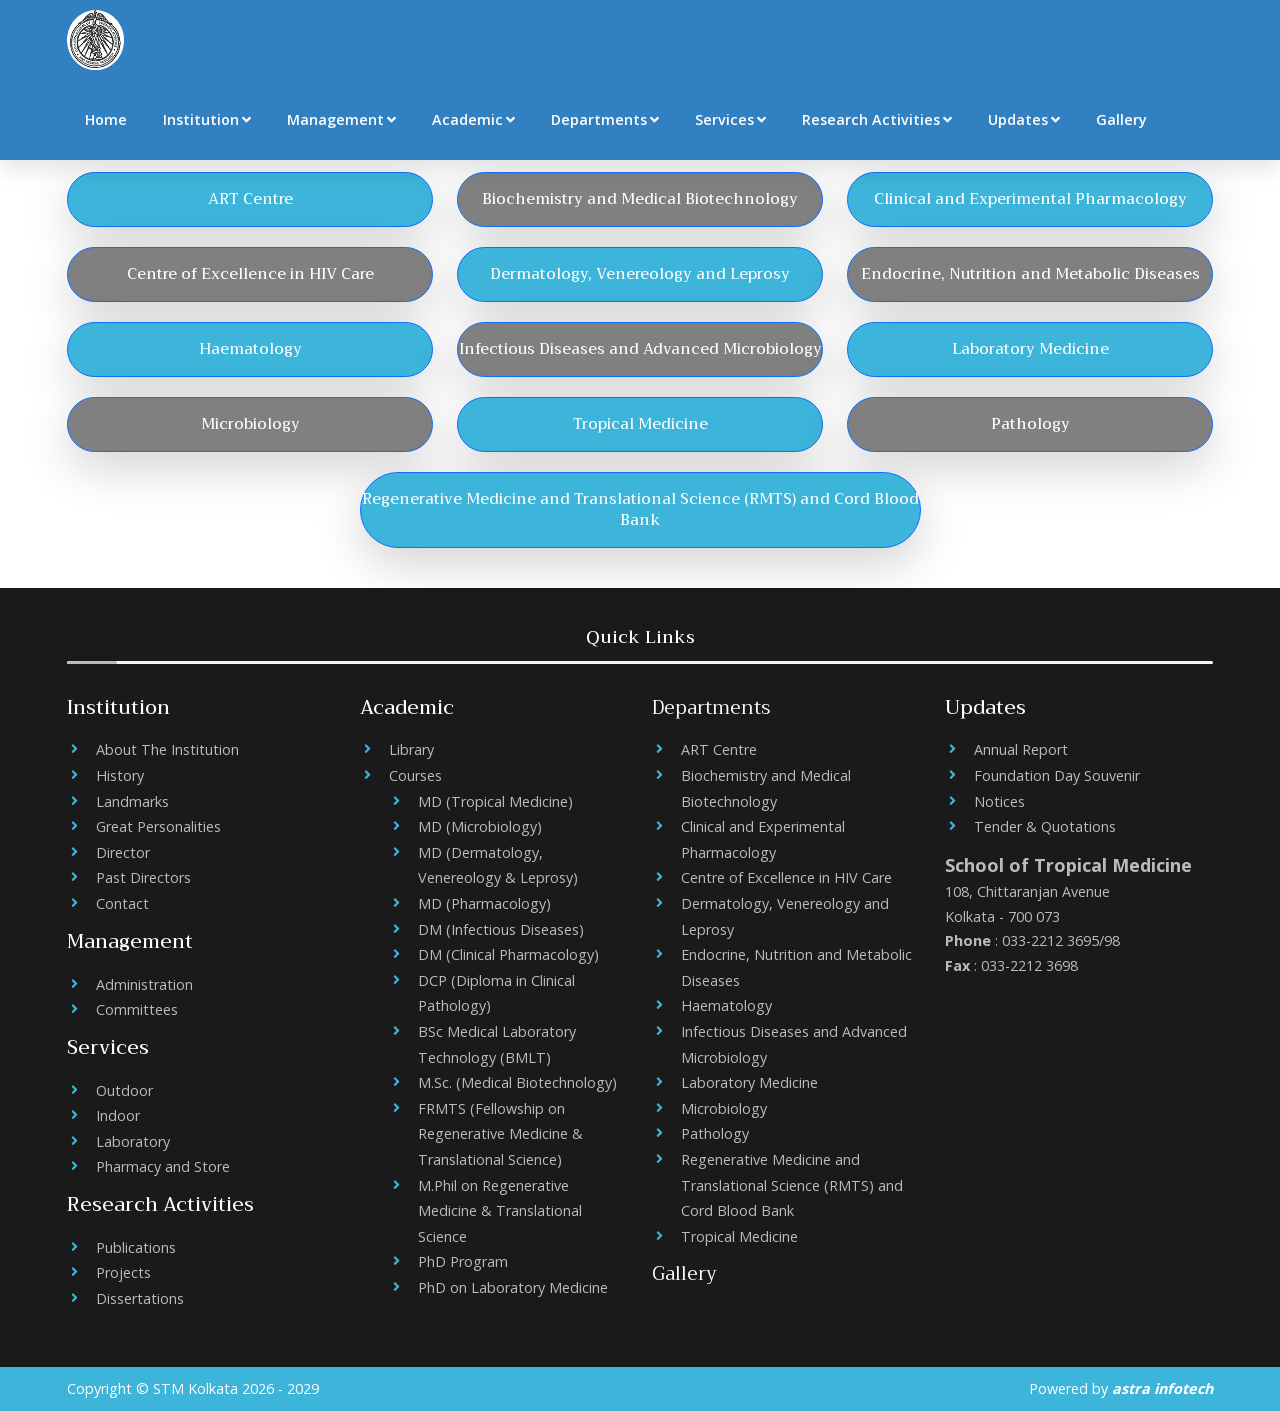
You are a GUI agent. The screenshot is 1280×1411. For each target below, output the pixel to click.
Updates (1024, 119)
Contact (122, 903)
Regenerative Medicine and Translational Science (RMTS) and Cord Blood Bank (792, 1185)
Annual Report (1021, 749)
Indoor (118, 1115)
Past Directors (143, 877)
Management (341, 119)
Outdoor (124, 1090)
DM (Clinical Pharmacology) (508, 954)
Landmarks (132, 801)
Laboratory (133, 1141)
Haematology (726, 1005)
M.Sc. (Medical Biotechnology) (517, 1082)
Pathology (715, 1133)
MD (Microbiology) (480, 826)
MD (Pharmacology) (484, 903)
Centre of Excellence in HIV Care (786, 877)
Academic (473, 119)
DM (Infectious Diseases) (501, 929)
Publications (136, 1247)
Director (123, 852)
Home (106, 119)
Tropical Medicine (739, 1236)
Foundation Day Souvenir (1057, 775)
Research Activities (877, 119)
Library (411, 749)
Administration (144, 984)
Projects (123, 1272)
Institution (207, 119)
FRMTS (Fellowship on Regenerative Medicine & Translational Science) (500, 1134)
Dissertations (140, 1298)
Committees (137, 1009)
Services (730, 119)
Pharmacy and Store (163, 1166)
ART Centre (719, 749)
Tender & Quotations (1045, 826)
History (120, 775)
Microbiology (724, 1108)
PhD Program (463, 1261)
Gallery (1121, 119)
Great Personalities (158, 826)
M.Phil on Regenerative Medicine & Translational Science (500, 1211)
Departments (605, 119)
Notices (999, 801)
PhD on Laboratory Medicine (513, 1287)
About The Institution (167, 749)
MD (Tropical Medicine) (495, 801)
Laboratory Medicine (749, 1082)
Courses (415, 775)
